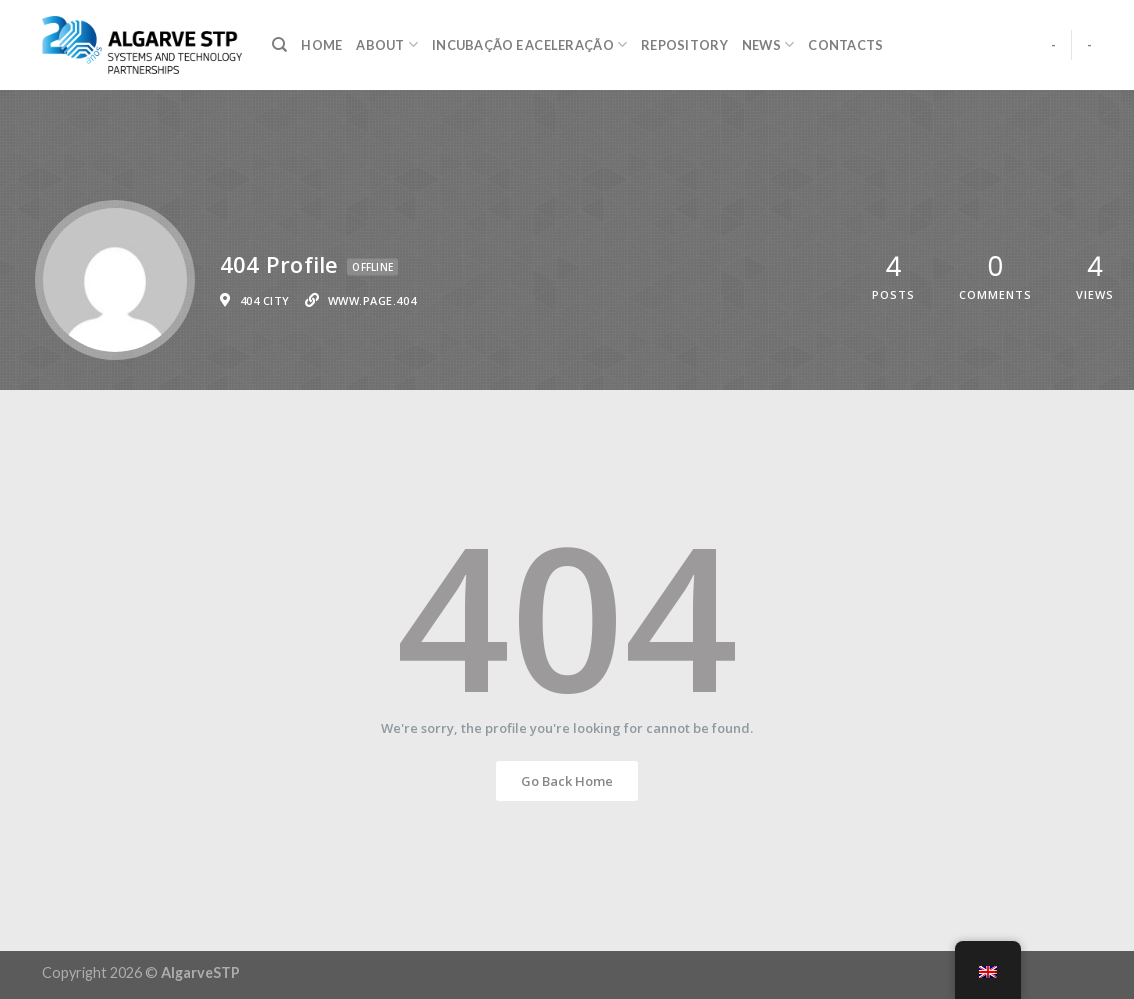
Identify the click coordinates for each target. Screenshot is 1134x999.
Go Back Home (567, 781)
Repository (684, 45)
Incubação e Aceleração (529, 44)
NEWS (768, 44)
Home (321, 45)
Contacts (845, 45)
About (387, 44)
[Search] (279, 45)
